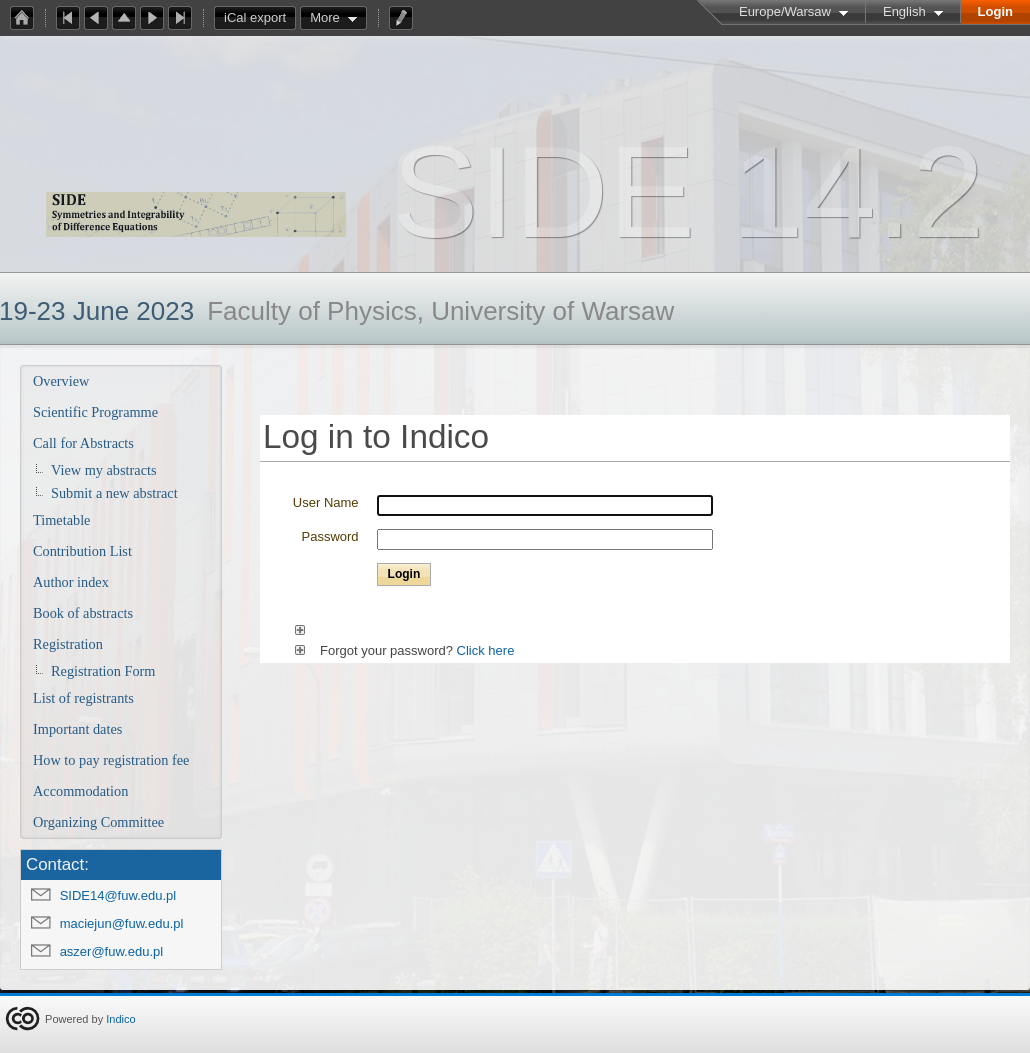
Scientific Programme (95, 412)
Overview (61, 381)
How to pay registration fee (111, 760)
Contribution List (82, 551)
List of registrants (83, 698)
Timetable (61, 520)
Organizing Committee (98, 822)
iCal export (260, 18)
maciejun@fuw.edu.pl (122, 923)
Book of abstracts (83, 613)
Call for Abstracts (83, 443)
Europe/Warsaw (785, 11)
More (325, 17)
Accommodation (80, 791)
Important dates (77, 729)
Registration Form (103, 671)
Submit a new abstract (114, 493)
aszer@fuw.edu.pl (112, 951)
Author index (71, 582)
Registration (68, 644)
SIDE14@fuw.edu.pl (118, 895)
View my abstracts (104, 470)
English (904, 11)
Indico (120, 1019)
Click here (486, 650)
